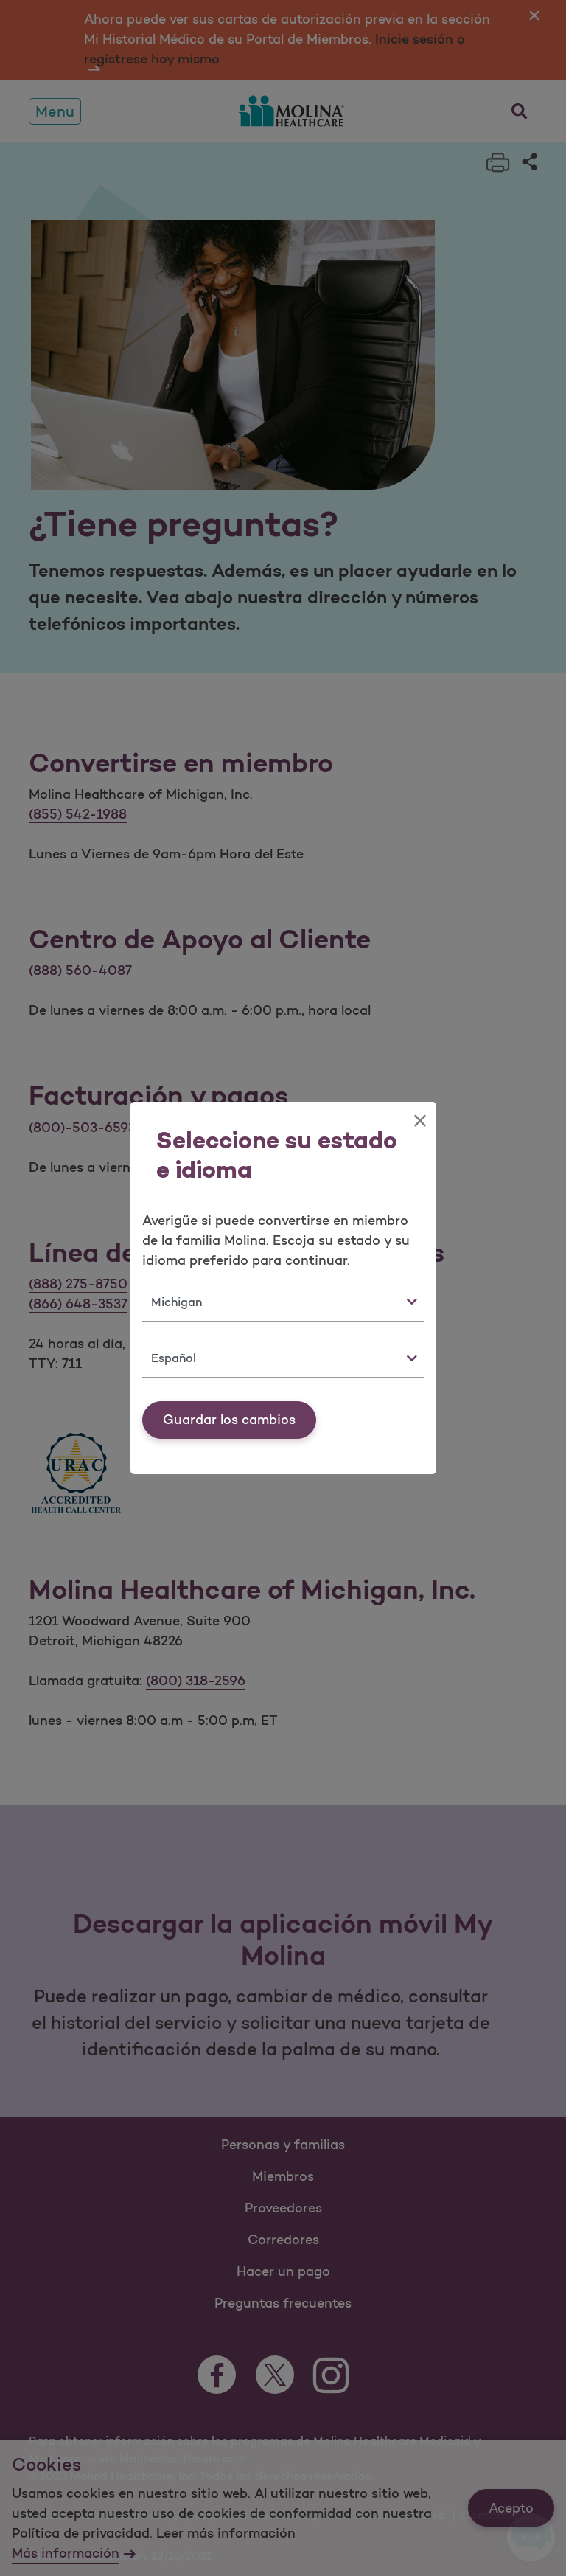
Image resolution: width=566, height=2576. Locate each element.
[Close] (419, 1121)
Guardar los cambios (229, 1420)
